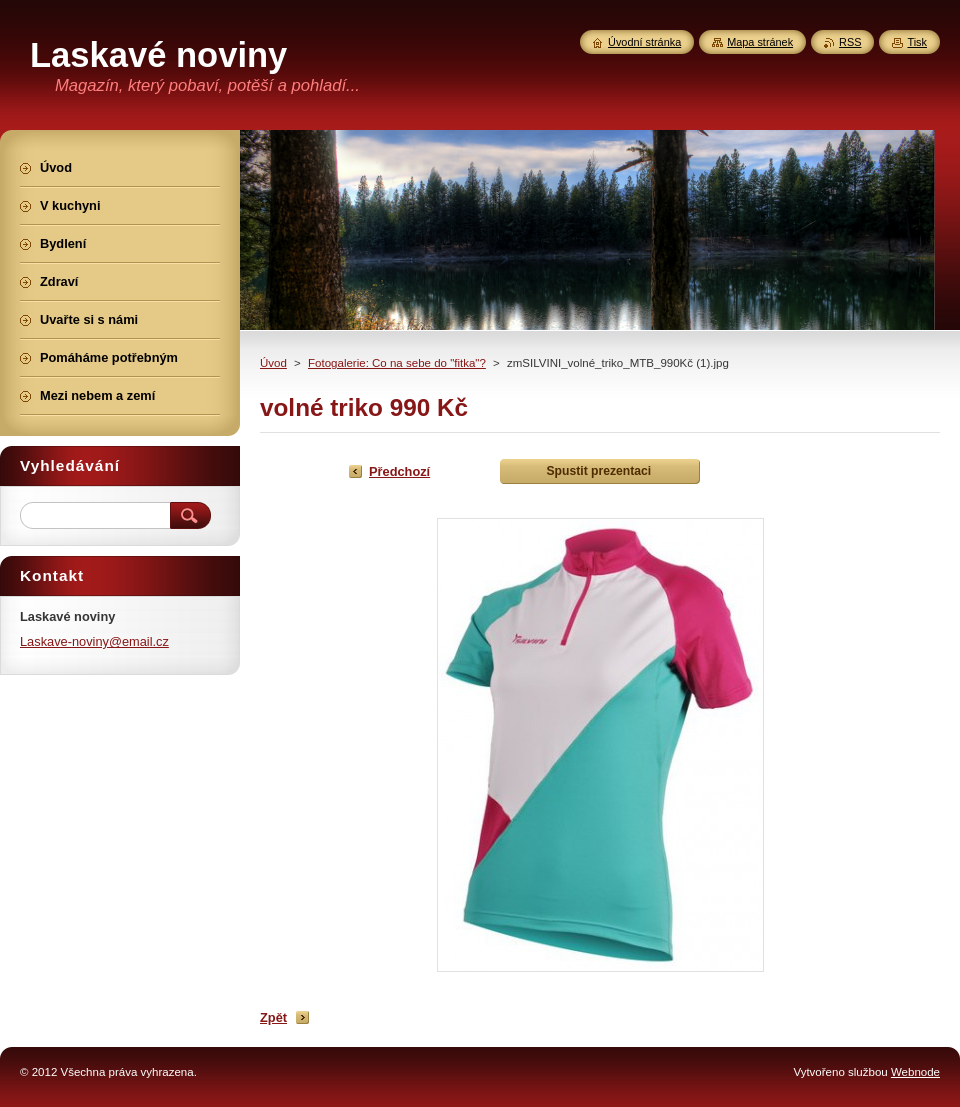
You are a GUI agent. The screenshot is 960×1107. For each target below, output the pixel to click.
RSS (850, 42)
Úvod (273, 363)
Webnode (915, 1072)
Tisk (917, 42)
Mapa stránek (760, 42)
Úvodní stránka (644, 42)
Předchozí (399, 471)
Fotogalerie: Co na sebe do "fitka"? (397, 363)
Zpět (273, 1017)
